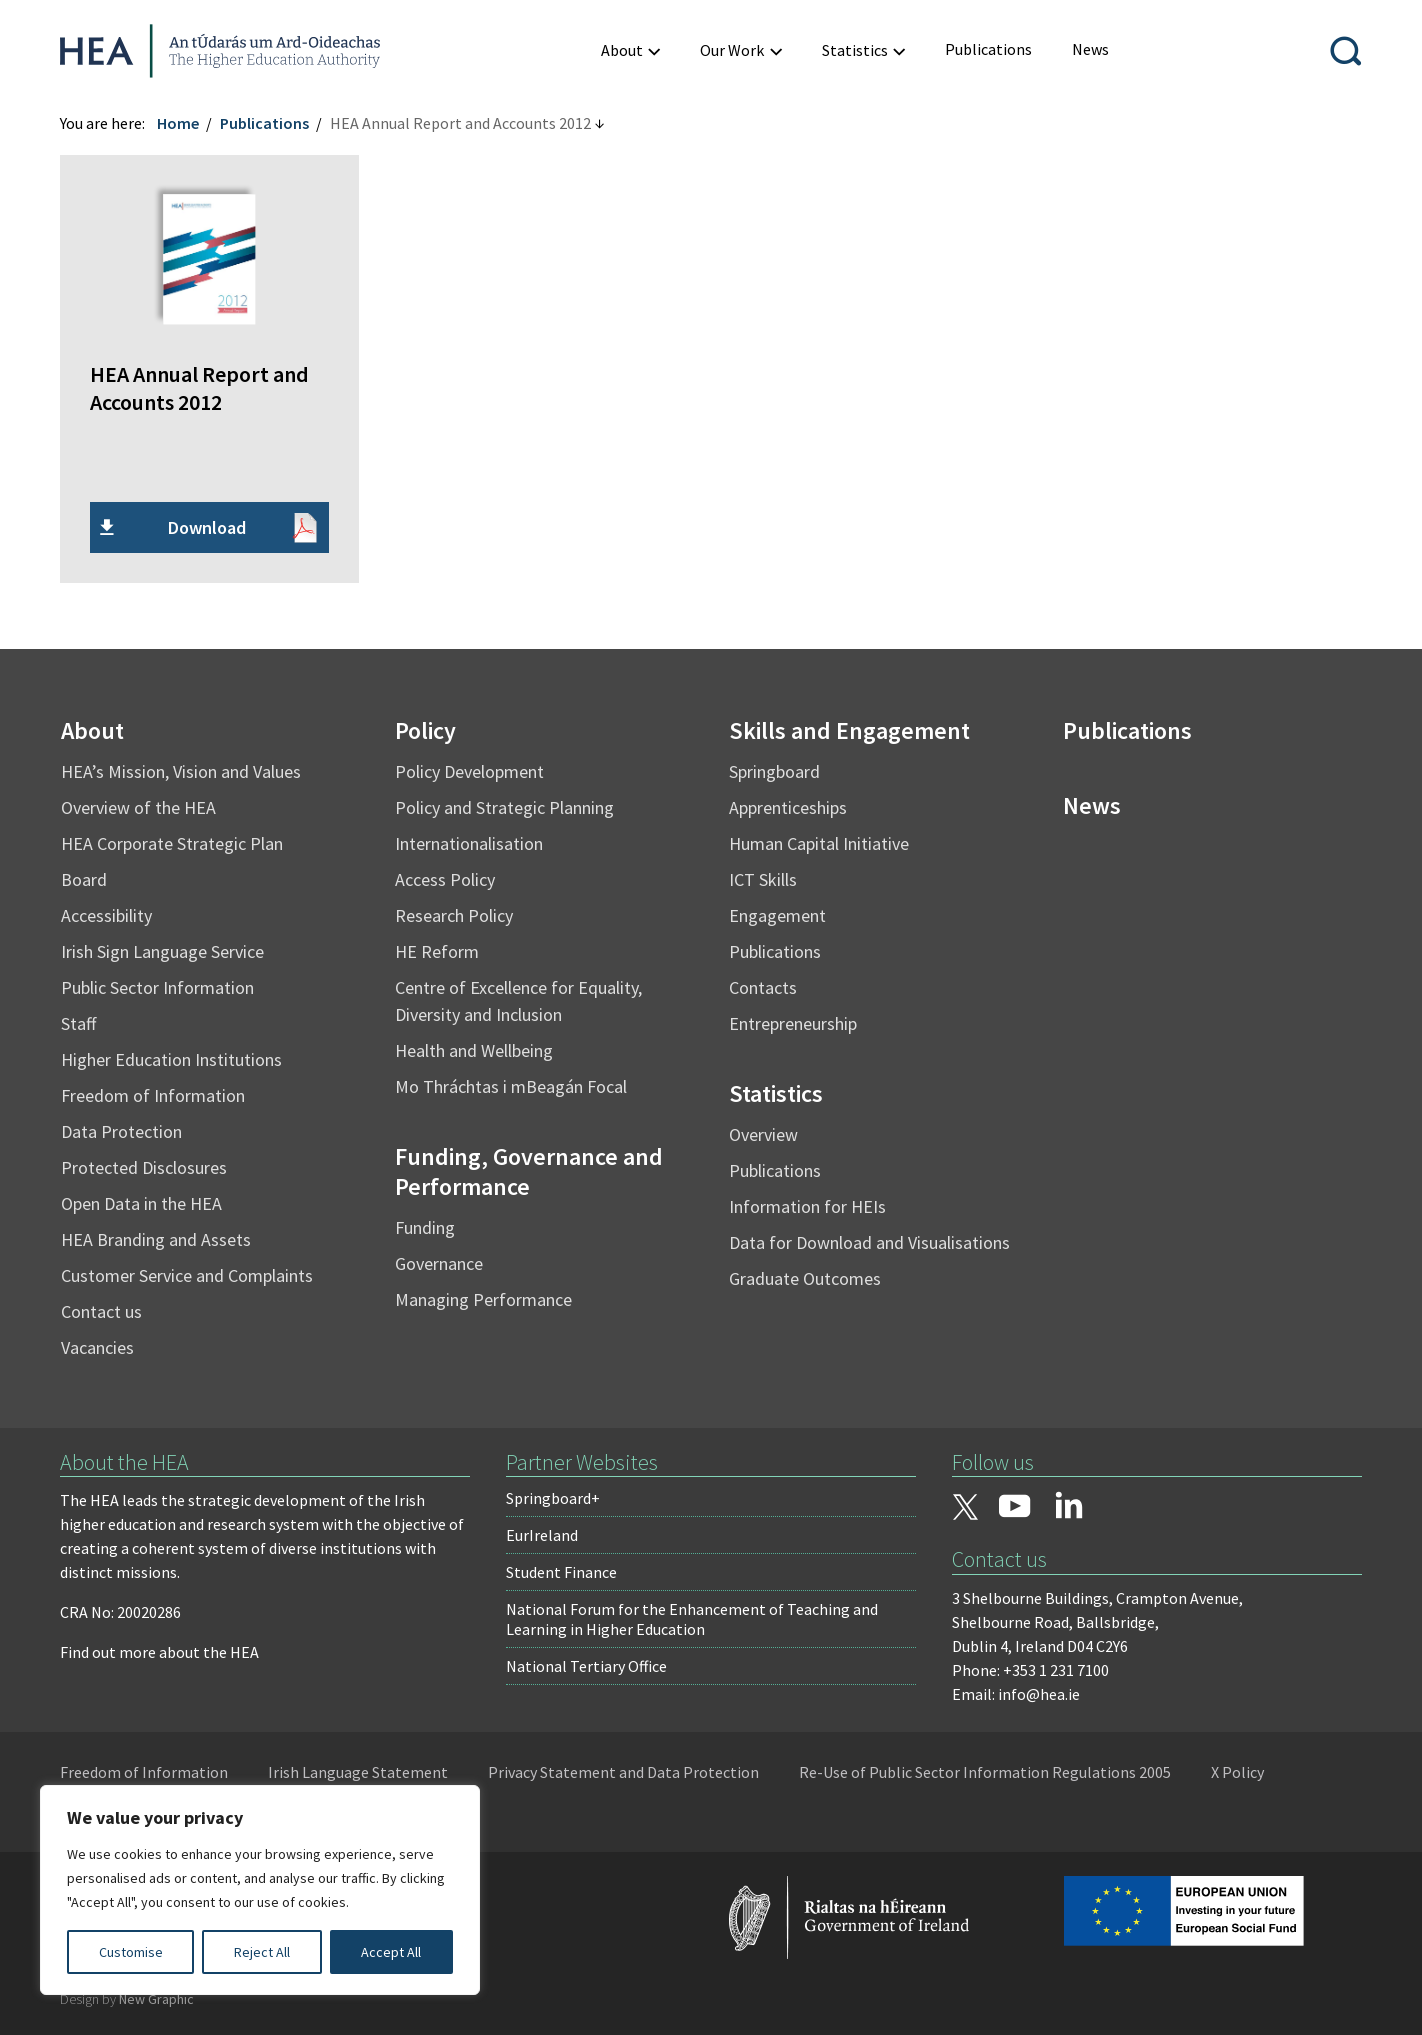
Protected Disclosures (144, 1167)
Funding (425, 1227)
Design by (127, 1999)
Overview (763, 1134)
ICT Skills (763, 879)
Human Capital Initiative (819, 843)
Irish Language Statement (358, 1772)
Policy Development (469, 771)
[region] (260, 1890)
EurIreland (542, 1535)
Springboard (774, 771)
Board (84, 879)
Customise (131, 1952)
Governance (439, 1263)
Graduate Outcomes (805, 1278)
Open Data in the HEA (141, 1203)
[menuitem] (988, 49)
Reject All (262, 1952)
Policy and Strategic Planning (504, 807)
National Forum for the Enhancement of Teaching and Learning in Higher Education (692, 1619)
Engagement (777, 915)
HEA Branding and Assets (156, 1239)
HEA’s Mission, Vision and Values (181, 771)
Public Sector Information (157, 987)
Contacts (763, 987)
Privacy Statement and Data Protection (623, 1772)
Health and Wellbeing (474, 1050)
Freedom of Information (153, 1095)
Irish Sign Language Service (162, 951)
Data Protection (121, 1131)
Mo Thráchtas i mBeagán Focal (511, 1086)
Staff (78, 1023)
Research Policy (454, 915)
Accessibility (106, 915)
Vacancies (97, 1347)
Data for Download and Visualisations (869, 1242)
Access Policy (445, 879)
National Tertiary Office (586, 1666)
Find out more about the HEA (159, 1652)
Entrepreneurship (793, 1023)
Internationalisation (469, 843)
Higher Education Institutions (171, 1059)
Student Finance (561, 1572)
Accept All (391, 1952)
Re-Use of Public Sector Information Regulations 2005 (985, 1772)
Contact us (101, 1311)
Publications (264, 123)
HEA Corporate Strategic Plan (172, 843)
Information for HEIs (807, 1206)
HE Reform (437, 951)
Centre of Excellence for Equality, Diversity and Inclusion (518, 1001)
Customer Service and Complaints (187, 1275)
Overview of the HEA (138, 807)
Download (207, 527)
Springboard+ (553, 1498)
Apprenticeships (788, 807)
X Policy (1237, 1772)
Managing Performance (483, 1299)
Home (178, 123)
